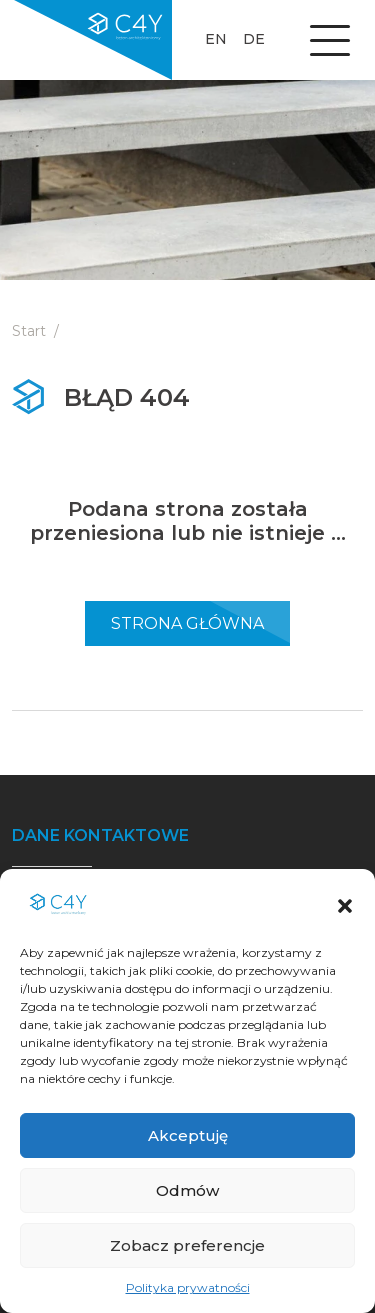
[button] (345, 904)
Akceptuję (188, 1135)
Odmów (187, 1190)
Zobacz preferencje (187, 1245)
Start (29, 331)
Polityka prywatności (188, 1287)
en (216, 39)
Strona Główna (187, 623)
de (254, 39)
